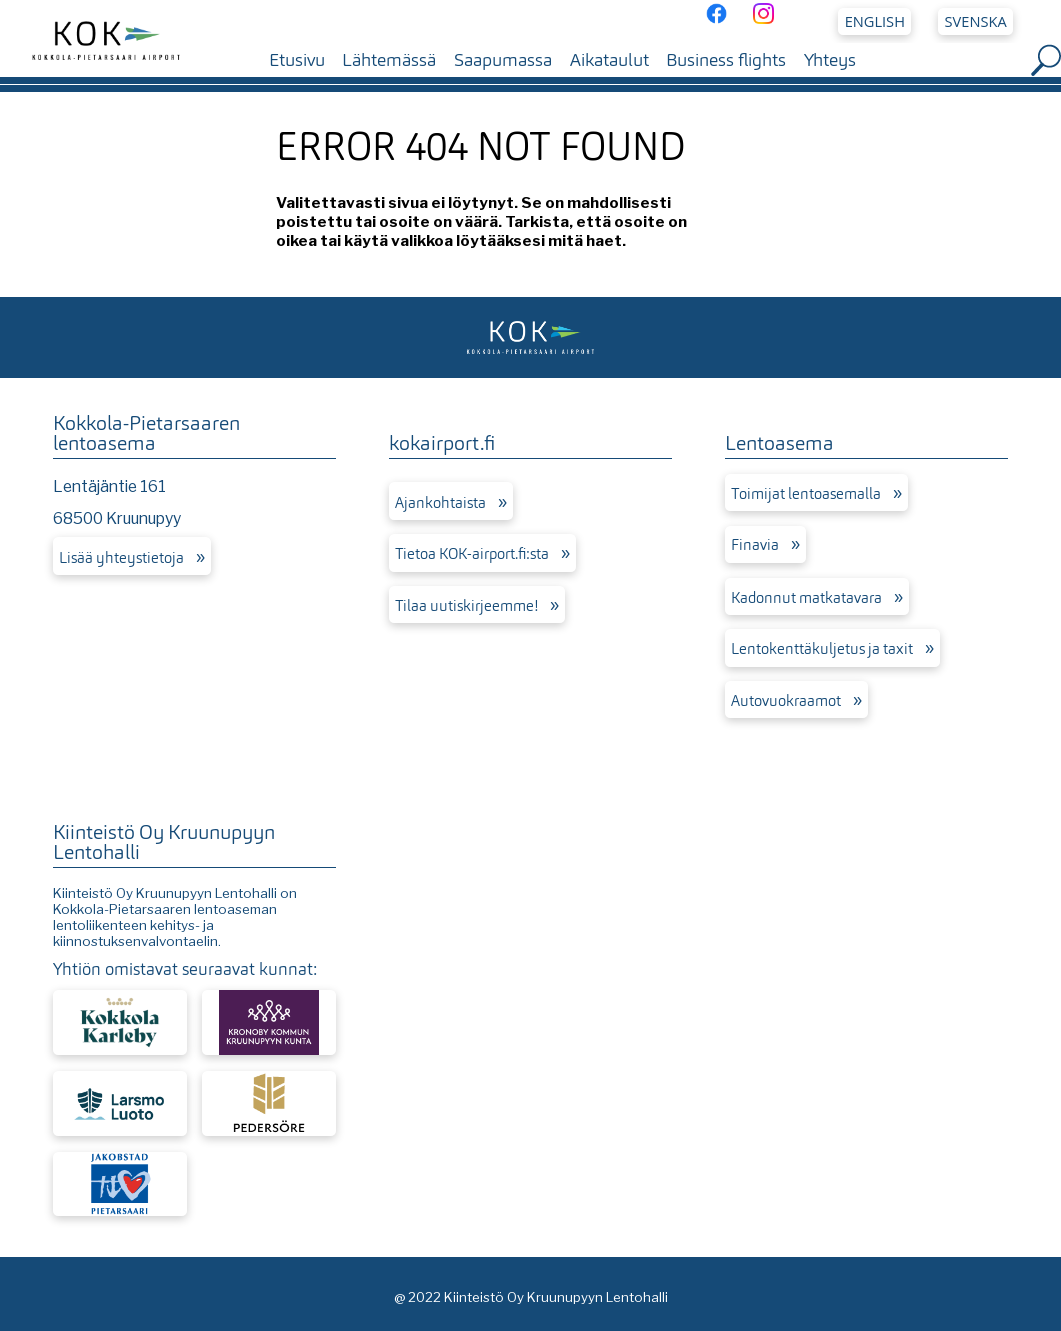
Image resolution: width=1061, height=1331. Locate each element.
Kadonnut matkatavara (806, 598)
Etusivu (297, 60)
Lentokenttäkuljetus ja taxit (822, 649)
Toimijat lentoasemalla (806, 494)
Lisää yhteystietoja (121, 558)
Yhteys (830, 60)
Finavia (755, 545)
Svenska (976, 21)
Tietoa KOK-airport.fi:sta (472, 554)
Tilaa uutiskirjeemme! (466, 606)
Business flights (726, 60)
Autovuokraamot (786, 701)
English (875, 21)
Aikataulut (609, 60)
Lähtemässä (389, 60)
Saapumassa (503, 60)
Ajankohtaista (440, 503)
